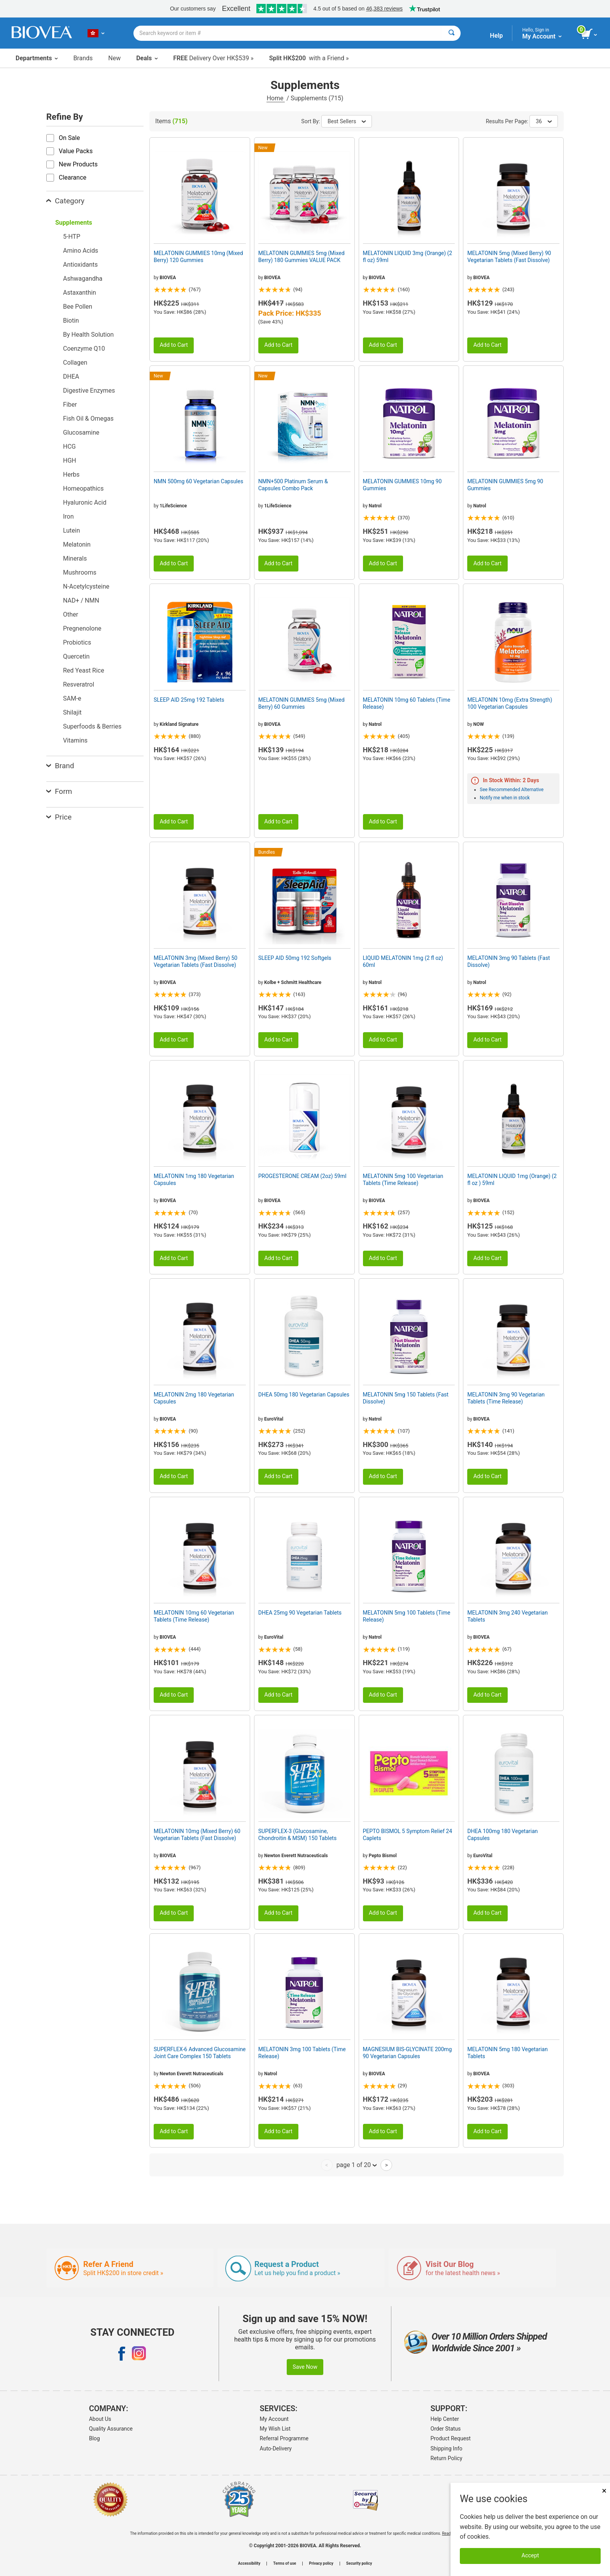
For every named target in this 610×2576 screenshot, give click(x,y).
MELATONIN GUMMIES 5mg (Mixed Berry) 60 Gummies (301, 703)
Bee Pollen (77, 306)
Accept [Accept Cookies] (530, 2555)
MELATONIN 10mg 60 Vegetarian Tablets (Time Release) (194, 1616)
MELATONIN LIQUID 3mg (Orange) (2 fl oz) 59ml (407, 256)
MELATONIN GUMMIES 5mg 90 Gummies (505, 484)
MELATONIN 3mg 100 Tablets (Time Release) (302, 2052)
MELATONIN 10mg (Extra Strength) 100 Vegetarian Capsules (509, 703)
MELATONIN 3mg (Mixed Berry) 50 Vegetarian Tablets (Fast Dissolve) (195, 961)
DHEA (71, 376)
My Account (274, 2419)
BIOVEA (168, 277)
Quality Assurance (111, 2429)
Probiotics (77, 642)
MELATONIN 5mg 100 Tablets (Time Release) (406, 1616)
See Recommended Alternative (511, 789)
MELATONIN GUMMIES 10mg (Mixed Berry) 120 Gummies (198, 256)
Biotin (71, 320)
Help (496, 35)
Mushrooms (79, 572)
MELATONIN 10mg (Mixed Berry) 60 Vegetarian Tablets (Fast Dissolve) (197, 1834)
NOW (478, 724)
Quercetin (76, 656)
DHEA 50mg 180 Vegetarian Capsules (303, 1394)
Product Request (451, 2438)
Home (275, 98)
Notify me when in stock (504, 797)
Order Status (446, 2429)
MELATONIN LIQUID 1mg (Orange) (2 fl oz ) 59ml (512, 1179)
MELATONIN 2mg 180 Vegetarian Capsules (194, 1398)
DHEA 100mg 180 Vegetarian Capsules (502, 1834)
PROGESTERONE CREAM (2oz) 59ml (302, 1176)
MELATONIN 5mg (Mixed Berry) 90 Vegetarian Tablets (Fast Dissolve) (509, 256)
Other (70, 614)
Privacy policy (321, 2564)
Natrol (375, 506)
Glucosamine (81, 432)
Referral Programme (284, 2438)
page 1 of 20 (357, 2165)
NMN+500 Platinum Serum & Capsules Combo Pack (293, 484)
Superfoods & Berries (92, 726)
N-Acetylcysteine (86, 586)
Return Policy (447, 2458)
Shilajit (72, 712)
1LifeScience (173, 506)
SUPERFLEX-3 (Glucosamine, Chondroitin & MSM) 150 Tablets (297, 1834)
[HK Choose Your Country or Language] (96, 33)
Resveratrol (78, 684)
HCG (69, 446)
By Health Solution (88, 334)
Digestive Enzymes (89, 390)
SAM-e (72, 698)
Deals (147, 58)
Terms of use (284, 2564)
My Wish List (275, 2429)
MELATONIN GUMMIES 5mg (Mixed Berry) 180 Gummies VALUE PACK (301, 256)
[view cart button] (589, 34)
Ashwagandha (82, 278)
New (114, 58)
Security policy (359, 2564)
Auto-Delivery (276, 2448)
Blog (94, 2438)
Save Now (305, 2367)
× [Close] (604, 2491)
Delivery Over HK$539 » (213, 58)
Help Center (445, 2419)
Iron (68, 516)
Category (65, 200)
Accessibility (249, 2564)
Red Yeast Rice (83, 670)
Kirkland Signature (179, 724)
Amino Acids (80, 250)
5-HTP (71, 236)
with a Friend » (309, 58)
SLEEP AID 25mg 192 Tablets (189, 700)
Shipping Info (447, 2448)
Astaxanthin (79, 292)
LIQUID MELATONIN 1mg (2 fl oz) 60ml (403, 961)
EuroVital (273, 1419)
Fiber (70, 404)
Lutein (71, 530)
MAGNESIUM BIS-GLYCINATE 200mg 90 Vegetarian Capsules (407, 2052)
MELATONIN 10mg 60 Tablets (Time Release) (406, 703)
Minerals (75, 558)
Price (59, 817)
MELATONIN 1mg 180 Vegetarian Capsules (194, 1179)
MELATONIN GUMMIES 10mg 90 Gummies (402, 484)
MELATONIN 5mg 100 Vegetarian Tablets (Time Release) (403, 1179)
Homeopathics (83, 488)
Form (59, 791)
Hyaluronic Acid (84, 502)
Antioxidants (80, 264)
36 (544, 121)
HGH (69, 460)
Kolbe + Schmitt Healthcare (292, 982)
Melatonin (77, 544)
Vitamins (75, 740)
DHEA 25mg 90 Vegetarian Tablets (300, 1613)
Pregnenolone (82, 628)
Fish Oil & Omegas (88, 418)
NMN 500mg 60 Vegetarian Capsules (198, 481)
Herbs (71, 474)
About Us (100, 2419)
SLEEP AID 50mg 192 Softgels (294, 958)
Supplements (73, 222)
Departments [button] (37, 58)
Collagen (75, 362)
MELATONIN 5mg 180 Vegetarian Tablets (507, 2052)
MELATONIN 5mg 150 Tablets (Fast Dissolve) (406, 1398)
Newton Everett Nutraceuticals (296, 1855)
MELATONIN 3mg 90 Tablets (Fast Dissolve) (508, 961)
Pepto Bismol (383, 1855)
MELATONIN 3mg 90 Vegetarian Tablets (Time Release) (506, 1398)
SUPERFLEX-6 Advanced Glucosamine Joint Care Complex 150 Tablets (200, 2052)
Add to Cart (174, 345)
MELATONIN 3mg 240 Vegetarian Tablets (507, 1616)
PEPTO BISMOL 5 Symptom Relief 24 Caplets (407, 1834)
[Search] (451, 33)
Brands (83, 58)
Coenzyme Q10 (84, 348)
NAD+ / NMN (81, 600)
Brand (60, 765)
